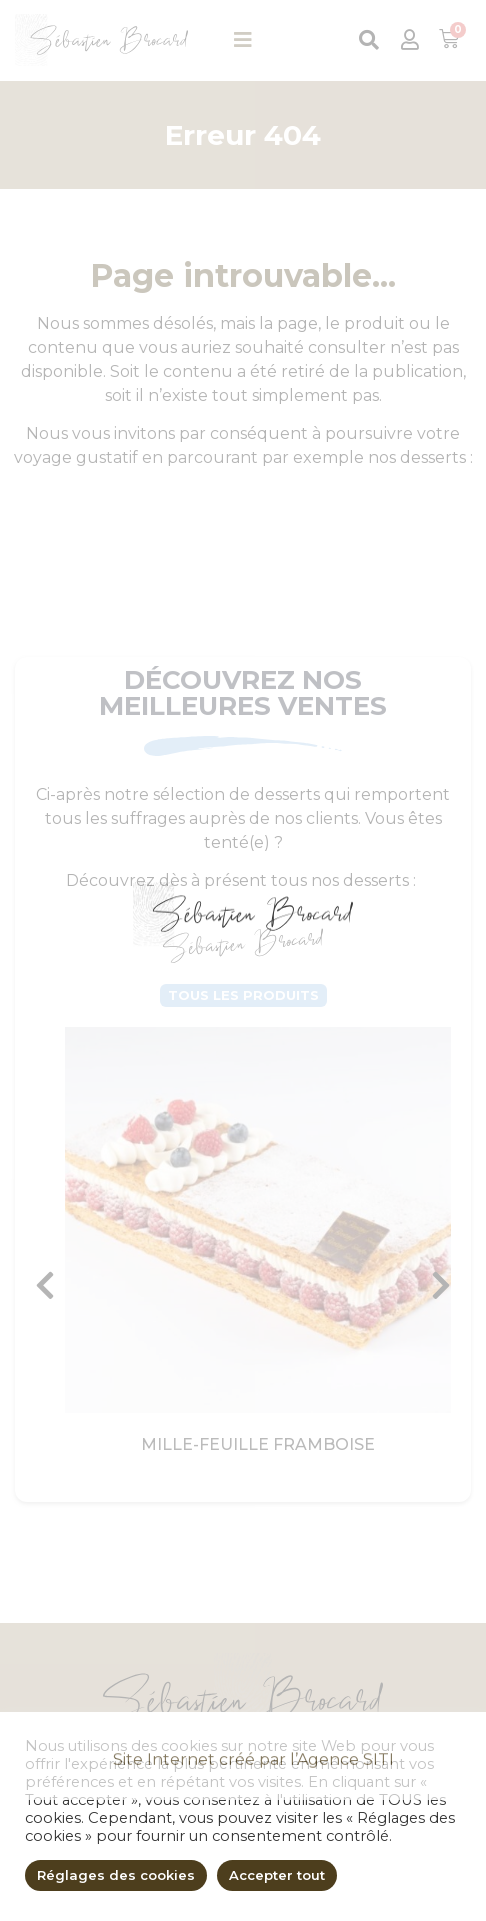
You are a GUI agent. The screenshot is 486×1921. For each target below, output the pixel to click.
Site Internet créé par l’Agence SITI (253, 1878)
